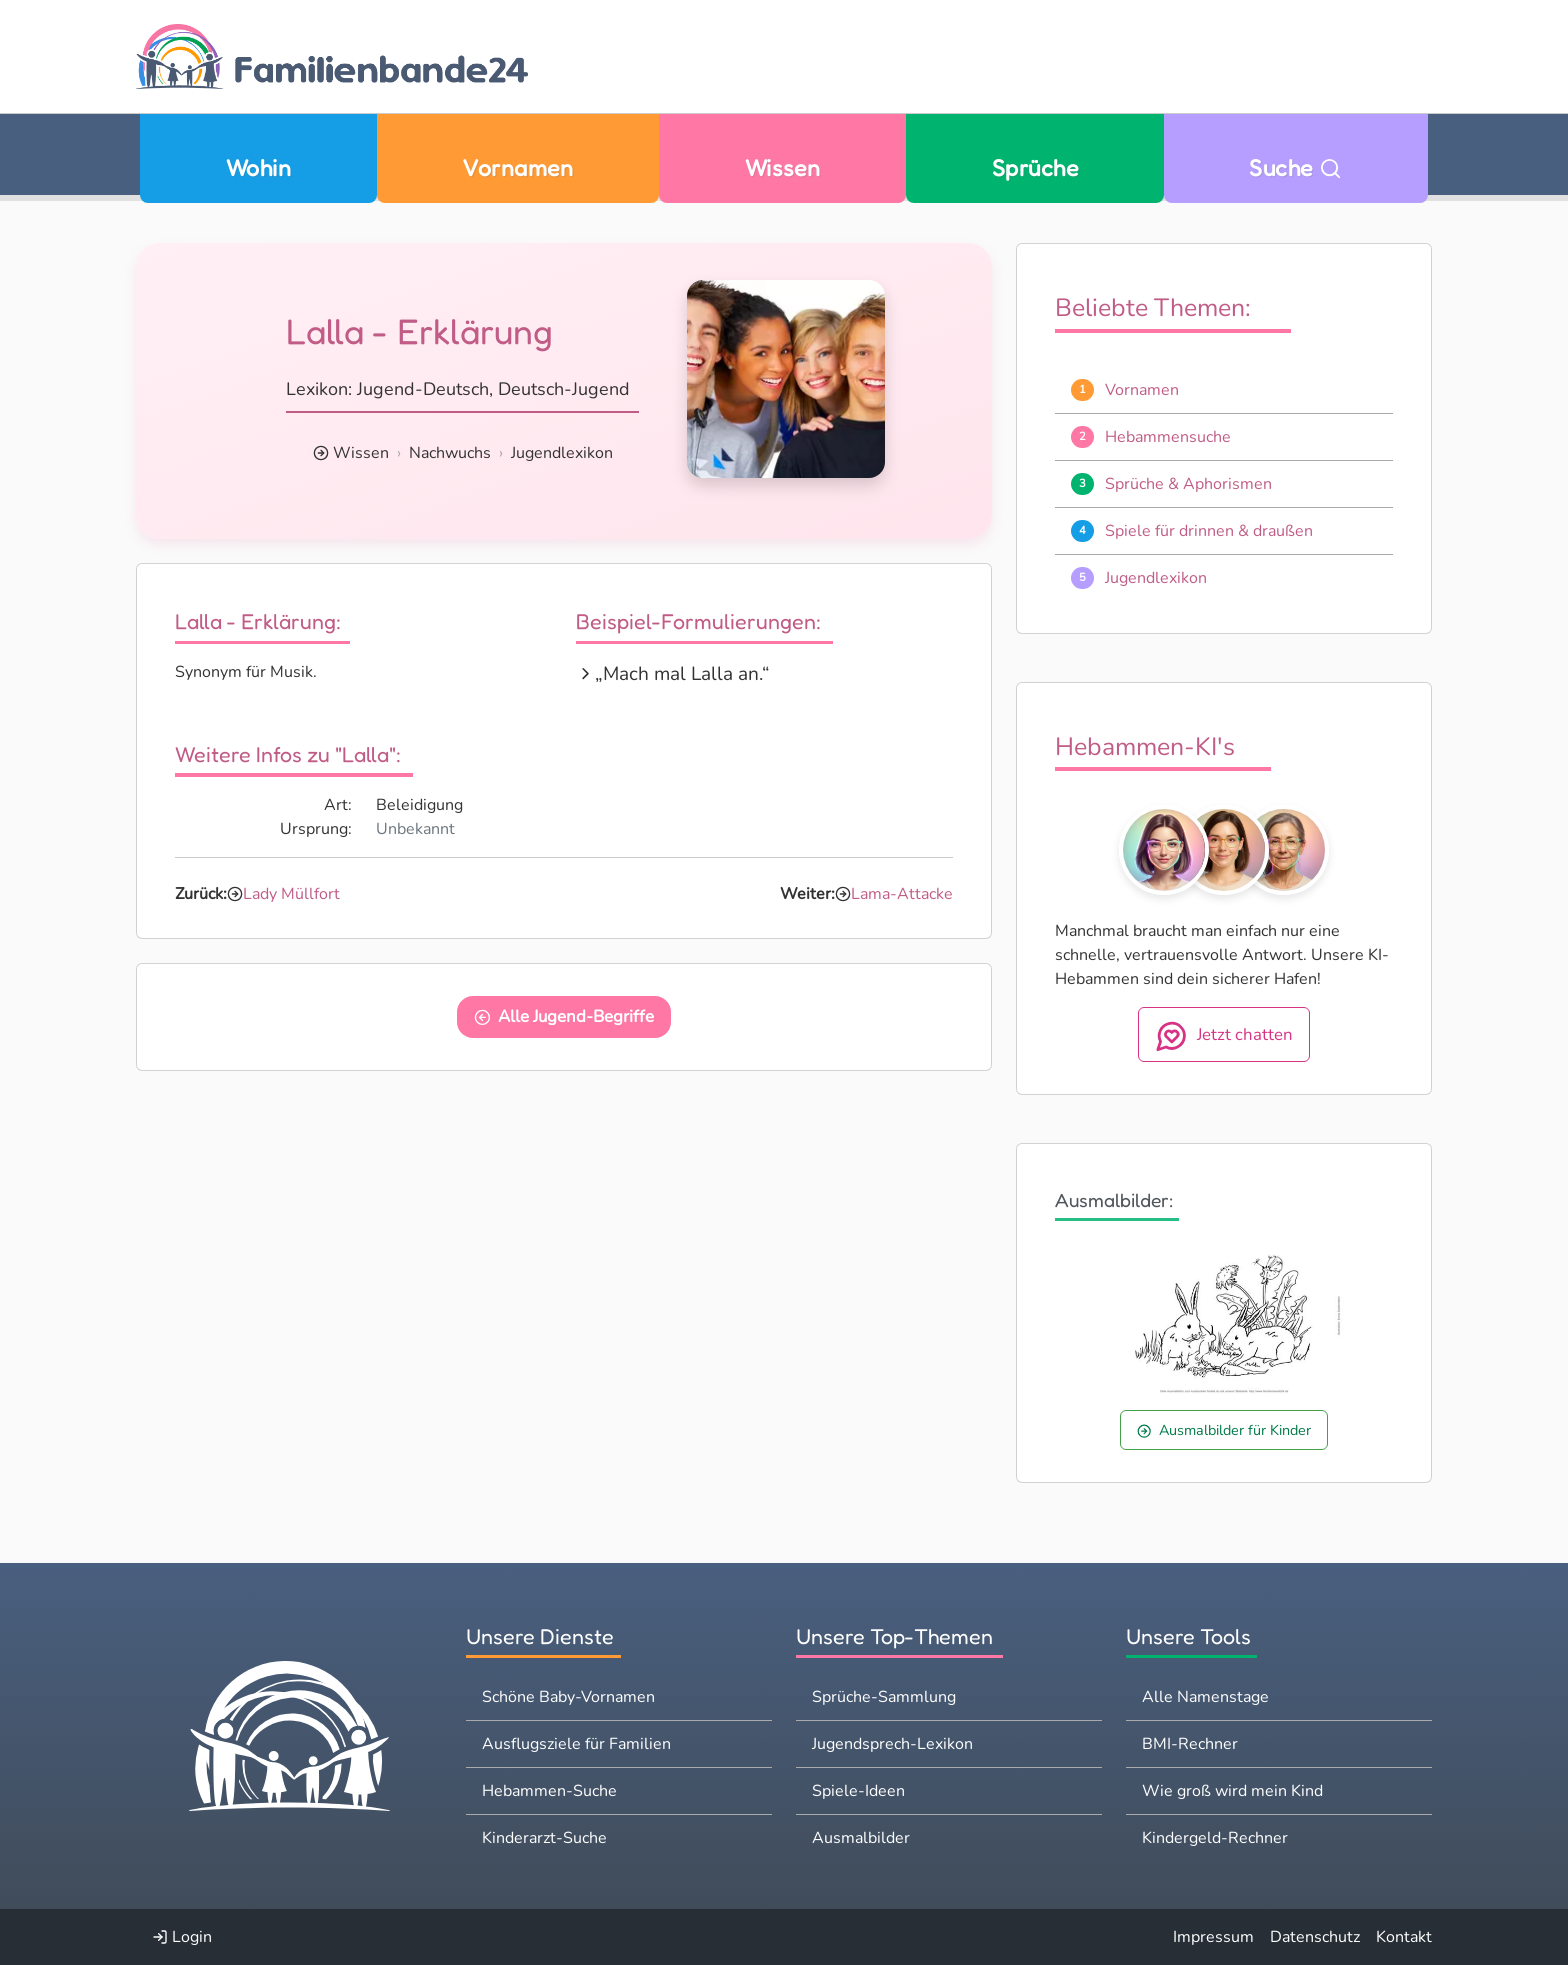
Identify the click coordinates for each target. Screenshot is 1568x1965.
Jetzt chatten (1224, 1036)
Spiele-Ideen (858, 1791)
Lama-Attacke (902, 894)
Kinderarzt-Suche (544, 1838)
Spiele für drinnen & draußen (1209, 531)
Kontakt (1404, 1937)
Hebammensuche (1168, 437)
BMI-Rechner (1190, 1744)
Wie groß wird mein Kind (1232, 1791)
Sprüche (1035, 167)
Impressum (1213, 1937)
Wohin (258, 167)
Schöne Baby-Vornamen (568, 1697)
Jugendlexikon (562, 453)
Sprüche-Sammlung (884, 1697)
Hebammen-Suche (549, 1791)
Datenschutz (1315, 1937)
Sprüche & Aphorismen (1188, 484)
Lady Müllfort (291, 894)
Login (182, 1937)
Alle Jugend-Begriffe (564, 1016)
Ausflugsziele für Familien (576, 1744)
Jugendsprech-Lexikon (892, 1744)
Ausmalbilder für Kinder (1224, 1430)
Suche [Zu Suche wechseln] (1295, 167)
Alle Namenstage (1205, 1697)
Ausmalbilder (861, 1838)
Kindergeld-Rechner (1215, 1838)
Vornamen (517, 167)
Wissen (783, 167)
